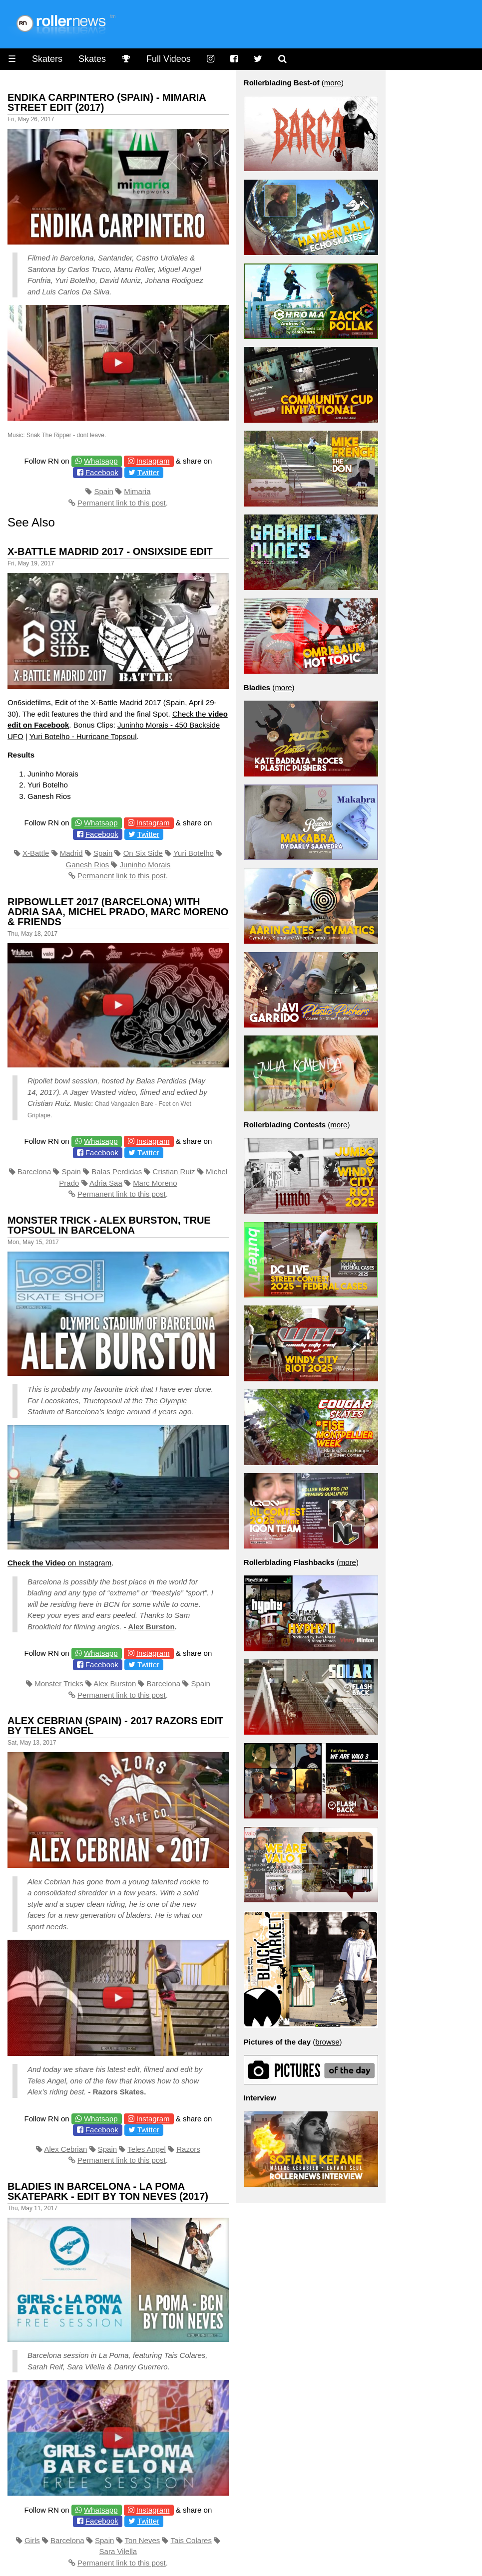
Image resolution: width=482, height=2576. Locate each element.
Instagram (153, 461)
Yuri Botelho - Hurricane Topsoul (83, 736)
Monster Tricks (58, 1683)
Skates (92, 59)
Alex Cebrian (65, 2149)
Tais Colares (191, 2540)
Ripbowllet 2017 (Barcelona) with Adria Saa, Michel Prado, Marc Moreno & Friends (117, 911)
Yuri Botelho (193, 853)
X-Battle (35, 853)
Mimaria (137, 491)
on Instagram (59, 1562)
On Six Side (143, 853)
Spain (103, 491)
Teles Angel (146, 2149)
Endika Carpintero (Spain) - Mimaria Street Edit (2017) (106, 102)
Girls (32, 2540)
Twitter (148, 472)
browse (327, 2042)
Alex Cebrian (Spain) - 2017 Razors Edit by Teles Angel (115, 1725)
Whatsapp (101, 461)
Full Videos (168, 59)
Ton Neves (142, 2540)
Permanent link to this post (121, 503)
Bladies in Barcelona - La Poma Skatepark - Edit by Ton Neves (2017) (107, 2191)
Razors (188, 2149)
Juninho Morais (145, 864)
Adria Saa (105, 1183)
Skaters (47, 59)
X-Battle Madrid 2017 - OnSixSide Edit (110, 551)
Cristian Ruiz (174, 1171)
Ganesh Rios (87, 864)
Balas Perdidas (116, 1171)
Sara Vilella (118, 2551)
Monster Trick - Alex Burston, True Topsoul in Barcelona (109, 1225)
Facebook (101, 472)
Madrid (71, 853)
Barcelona (34, 1171)
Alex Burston (151, 1626)
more (332, 82)
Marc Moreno (155, 1183)
